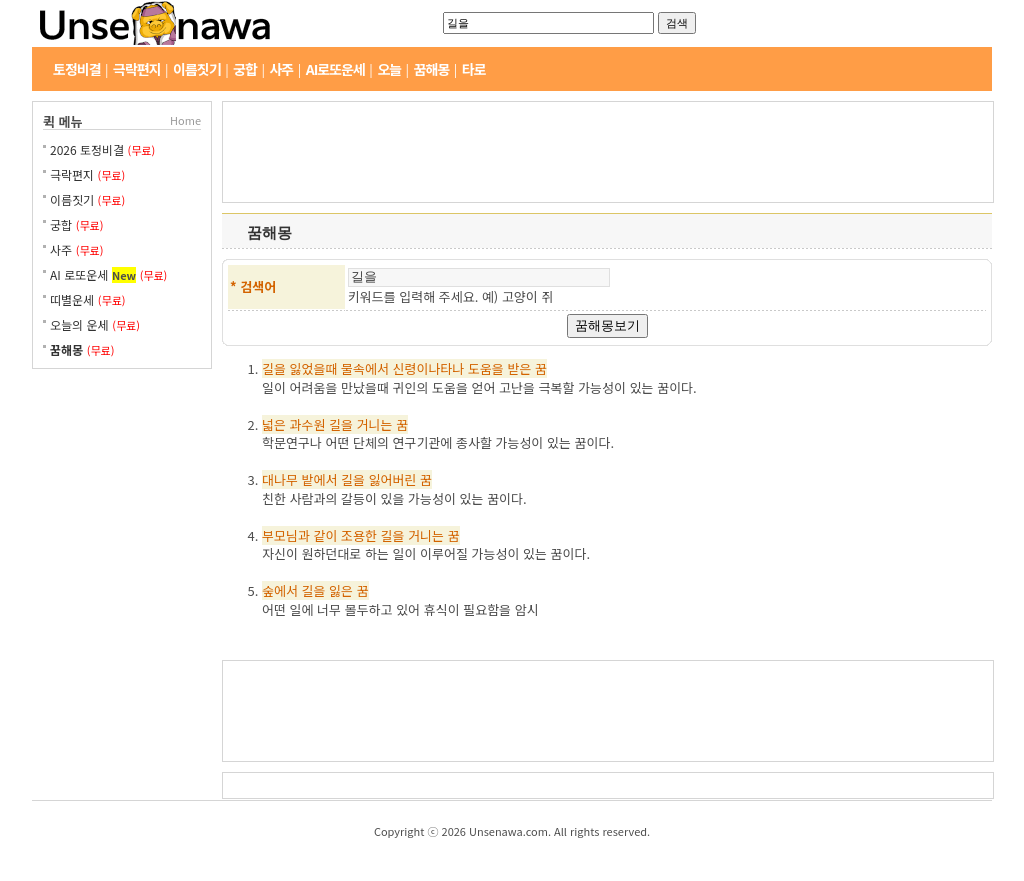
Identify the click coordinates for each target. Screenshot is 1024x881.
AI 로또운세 (79, 274)
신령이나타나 (429, 368)
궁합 (245, 69)
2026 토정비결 (89, 149)
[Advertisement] (122, 454)
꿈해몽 (432, 69)
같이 (325, 535)
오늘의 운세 (79, 324)
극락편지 (137, 69)
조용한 (359, 535)
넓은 (274, 424)
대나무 (280, 479)
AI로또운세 (335, 69)
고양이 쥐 (527, 296)
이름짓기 (197, 69)
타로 (474, 69)
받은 (519, 368)
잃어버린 (393, 479)
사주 (281, 69)
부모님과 (286, 535)
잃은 (341, 590)
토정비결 (77, 69)
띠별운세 (72, 299)
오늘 (389, 69)
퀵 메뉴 (63, 121)
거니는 (375, 424)
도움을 (486, 368)
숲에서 (280, 590)
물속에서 (365, 368)
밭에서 (320, 479)
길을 (274, 368)
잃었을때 (314, 368)
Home (185, 120)
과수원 (308, 424)
